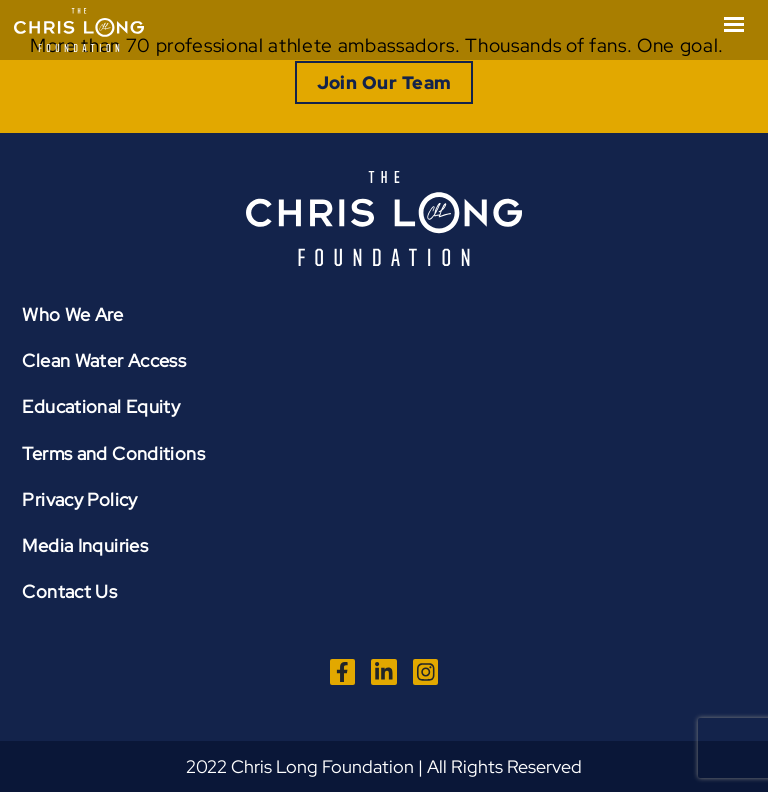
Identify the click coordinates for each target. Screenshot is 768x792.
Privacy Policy (79, 499)
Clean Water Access (104, 360)
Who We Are (72, 314)
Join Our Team (384, 82)
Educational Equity (101, 406)
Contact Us (69, 591)
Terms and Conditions (113, 453)
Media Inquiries (85, 545)
